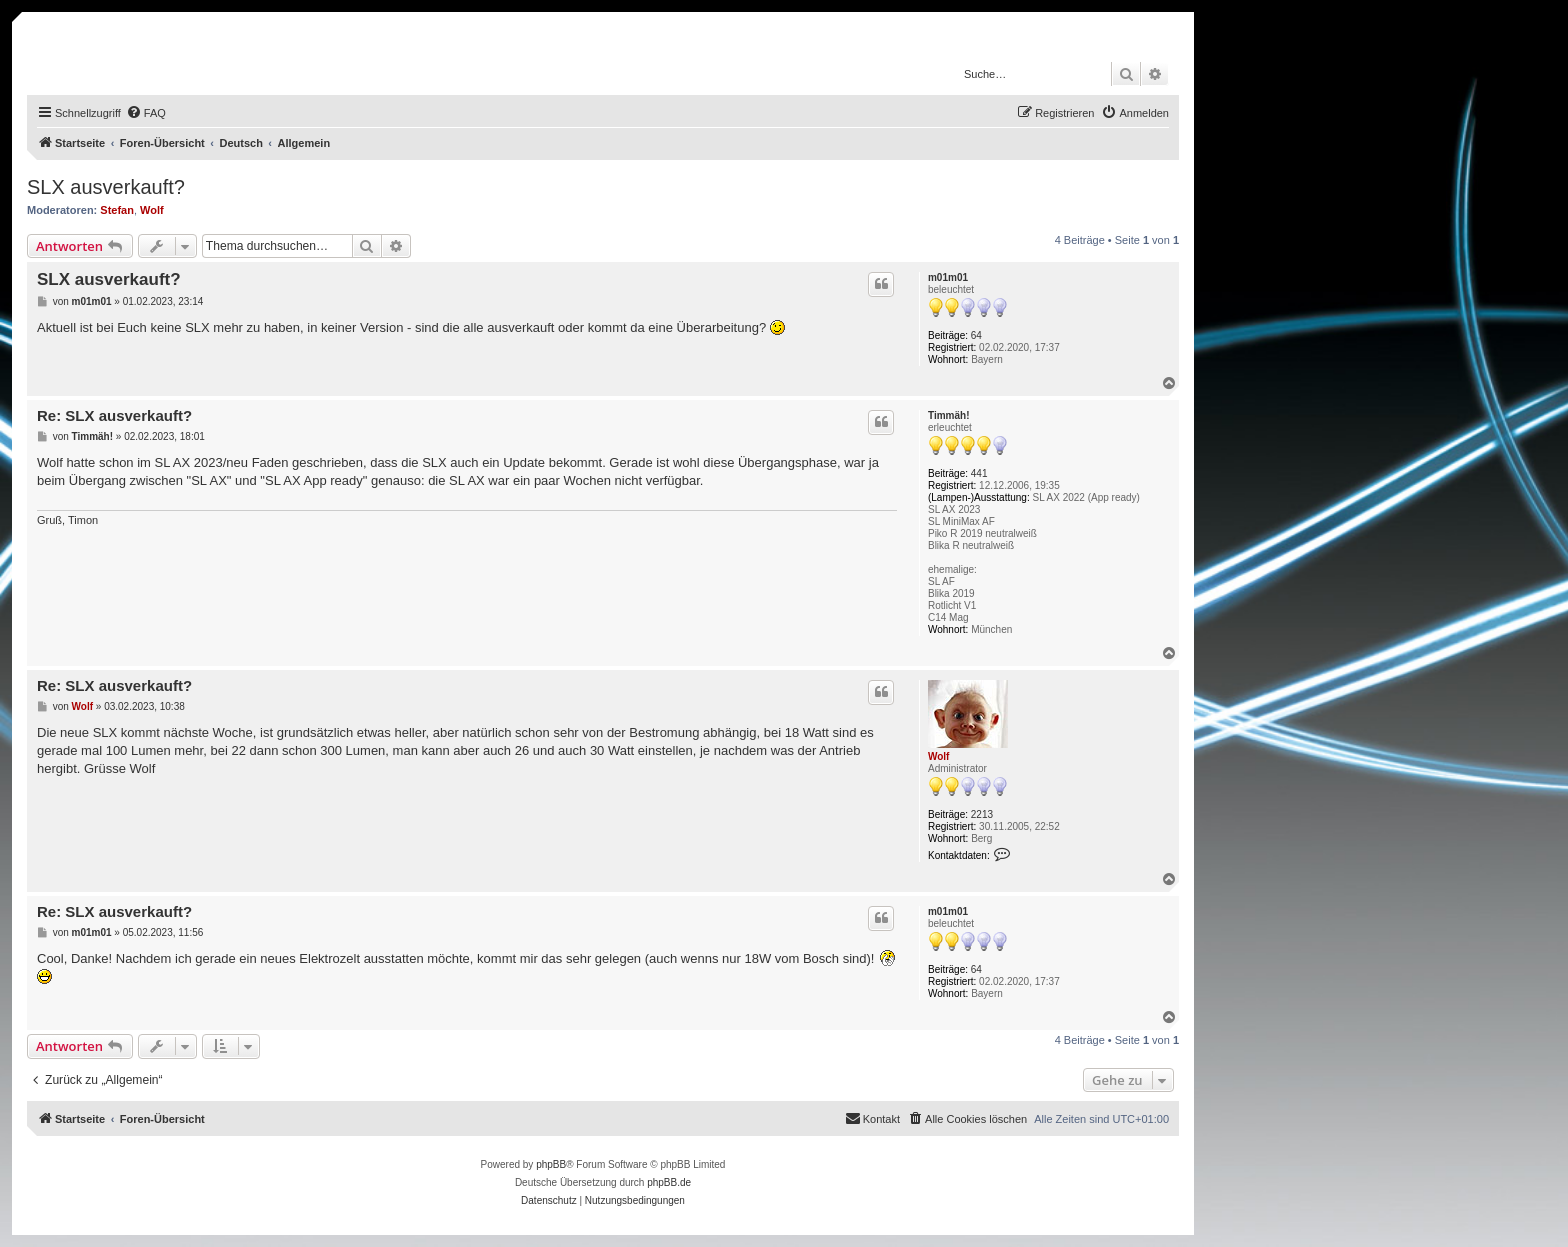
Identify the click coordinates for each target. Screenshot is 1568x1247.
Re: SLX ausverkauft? (114, 415)
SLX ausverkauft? (106, 187)
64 (976, 335)
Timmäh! (949, 415)
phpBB (551, 1164)
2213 (982, 814)
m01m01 (948, 277)
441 (979, 473)
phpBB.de (669, 1182)
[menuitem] (146, 113)
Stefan (117, 210)
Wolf (152, 210)
